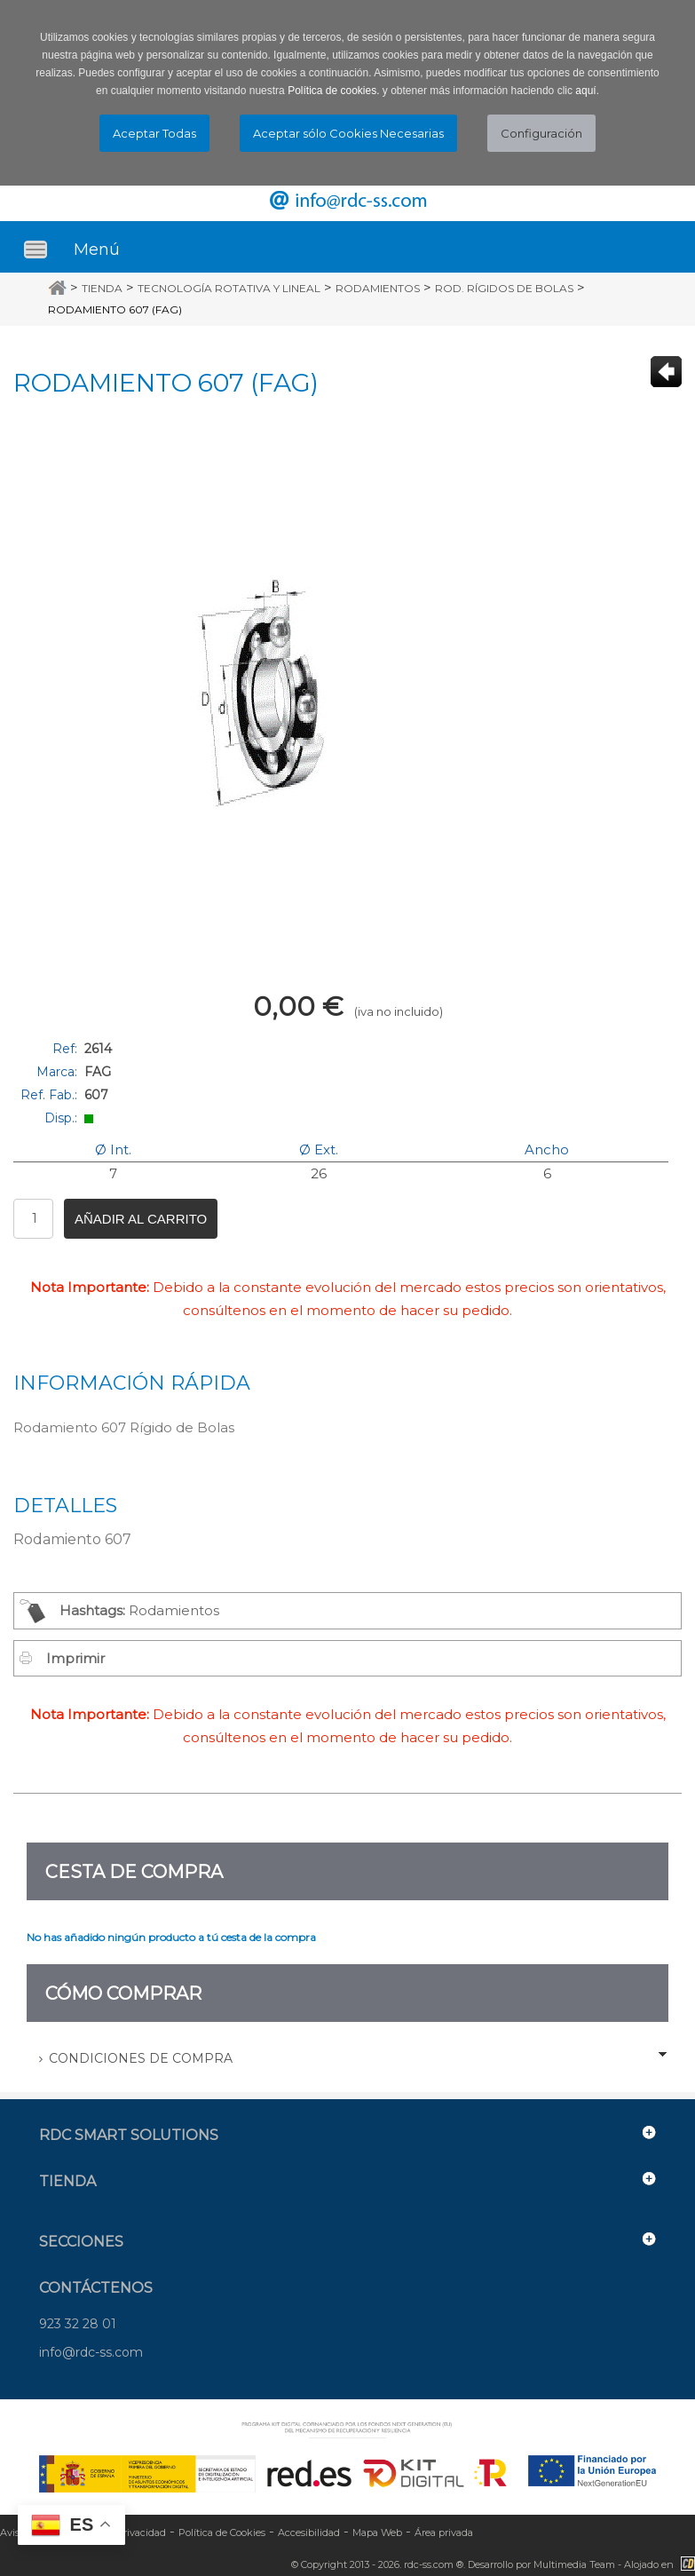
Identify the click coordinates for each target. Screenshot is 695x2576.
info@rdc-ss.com (91, 2352)
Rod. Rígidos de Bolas (504, 288)
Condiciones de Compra (141, 2058)
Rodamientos (378, 288)
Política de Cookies (221, 2532)
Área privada (444, 2532)
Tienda (102, 288)
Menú (97, 249)
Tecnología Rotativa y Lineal (229, 288)
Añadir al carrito (141, 1218)
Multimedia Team (574, 2564)
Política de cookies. (333, 90)
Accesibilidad (309, 2532)
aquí (585, 90)
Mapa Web (377, 2532)
